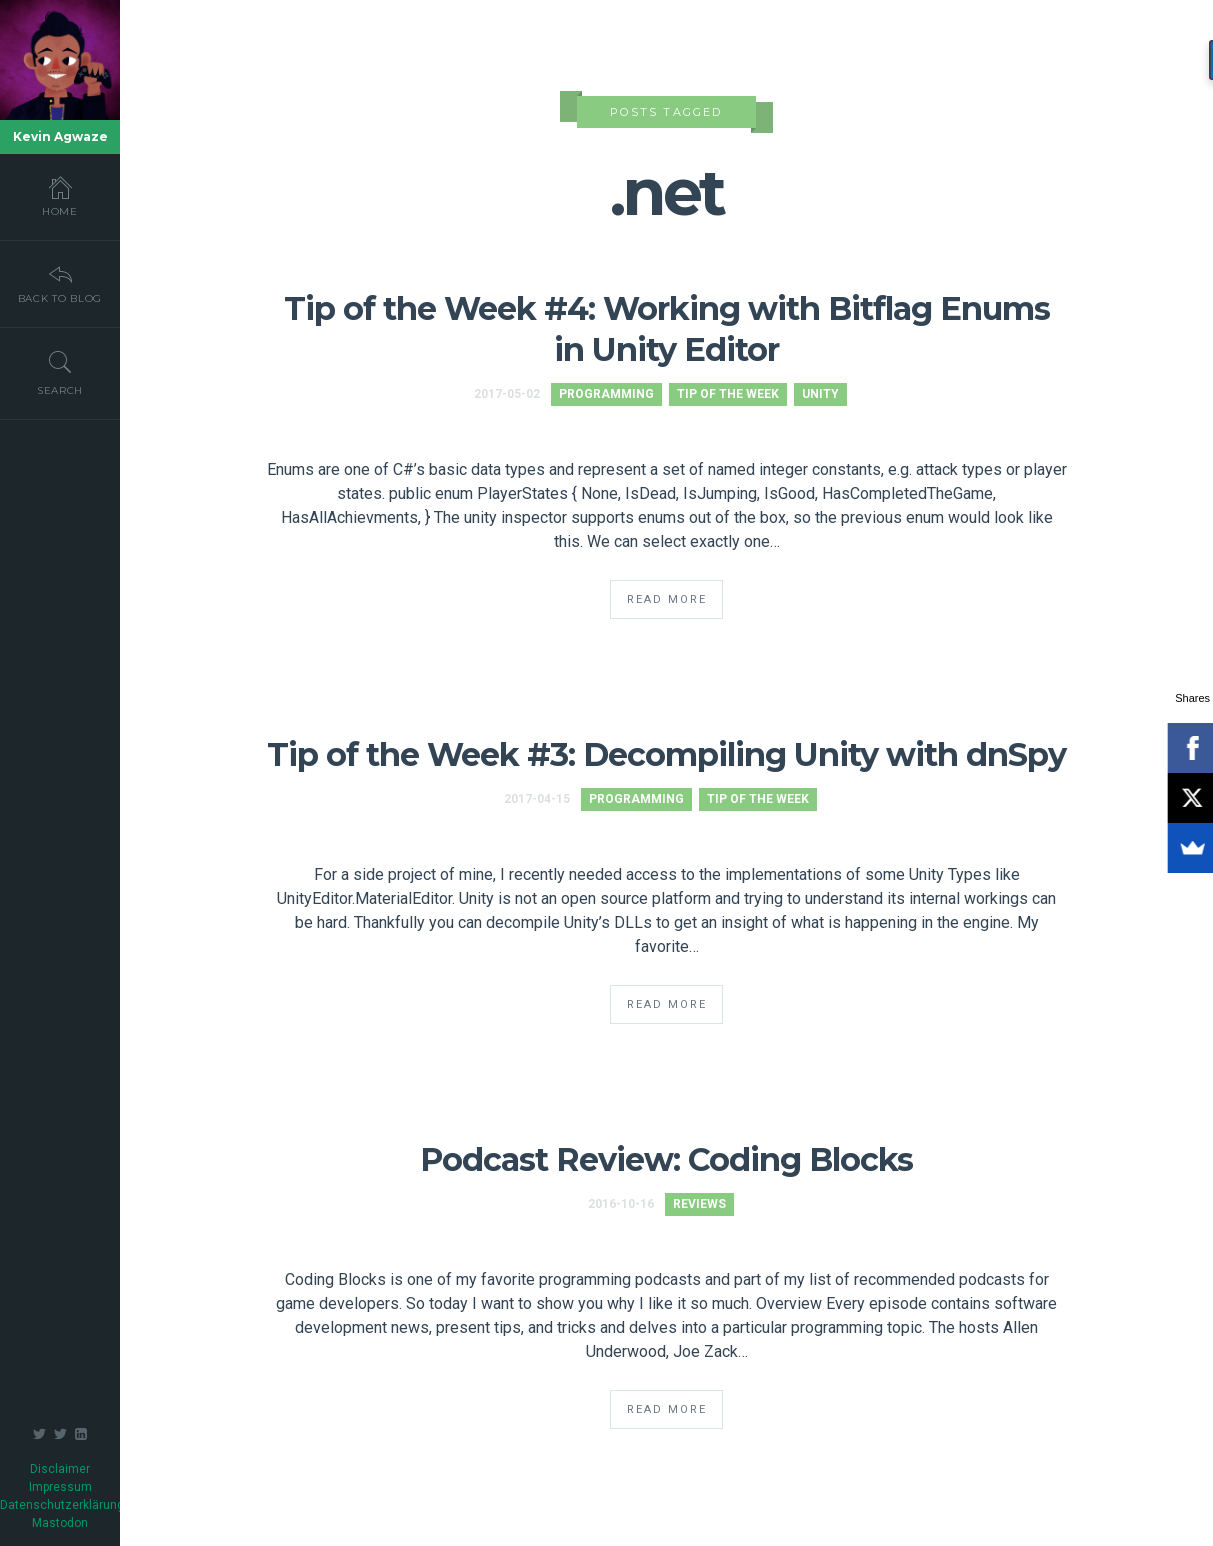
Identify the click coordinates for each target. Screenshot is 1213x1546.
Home (60, 196)
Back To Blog (60, 283)
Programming (606, 394)
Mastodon (60, 1523)
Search (60, 373)
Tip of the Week (728, 394)
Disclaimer (60, 1469)
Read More (667, 599)
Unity (820, 394)
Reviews (699, 1204)
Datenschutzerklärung (62, 1505)
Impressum (60, 1487)
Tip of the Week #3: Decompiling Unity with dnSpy (666, 754)
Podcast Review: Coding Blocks (666, 1159)
